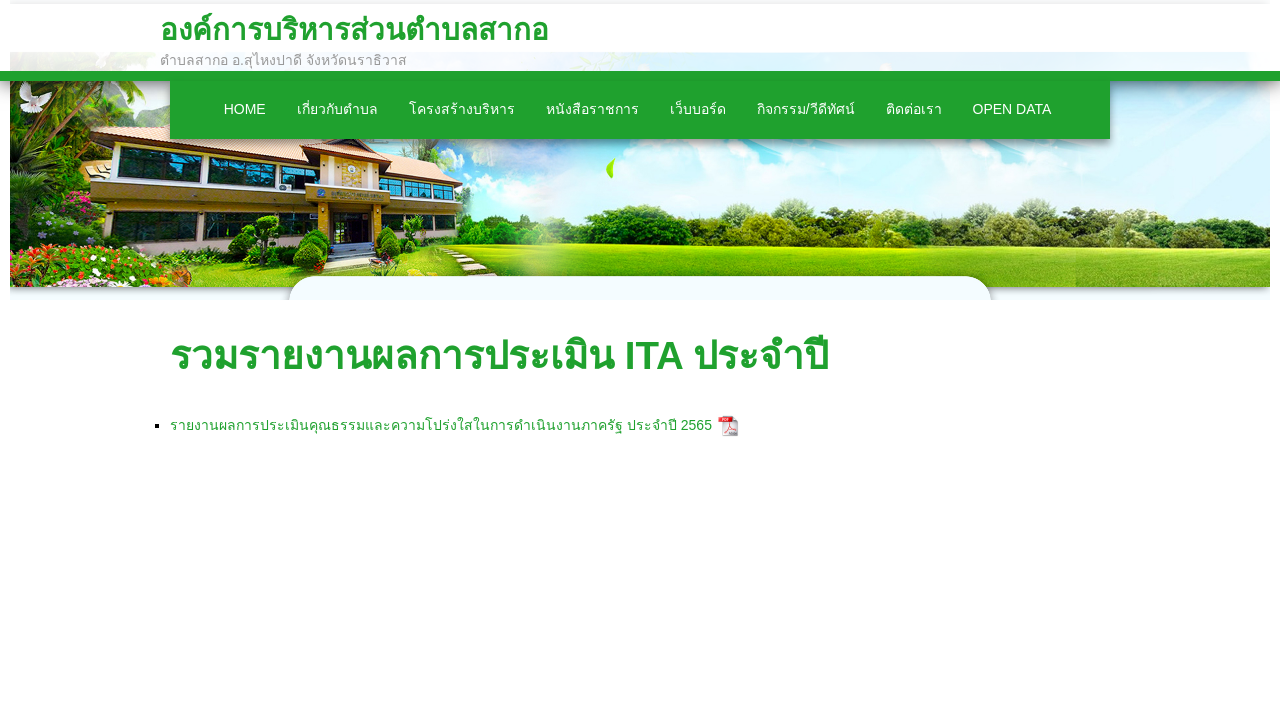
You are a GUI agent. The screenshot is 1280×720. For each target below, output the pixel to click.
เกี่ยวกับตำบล (337, 109)
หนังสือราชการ (592, 109)
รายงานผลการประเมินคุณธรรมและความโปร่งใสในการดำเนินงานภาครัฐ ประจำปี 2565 (455, 425)
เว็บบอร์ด (698, 109)
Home (245, 109)
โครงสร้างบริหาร (462, 109)
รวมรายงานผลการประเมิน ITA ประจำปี (499, 355)
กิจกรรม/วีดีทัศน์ (806, 109)
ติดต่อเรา (914, 109)
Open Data (1012, 109)
